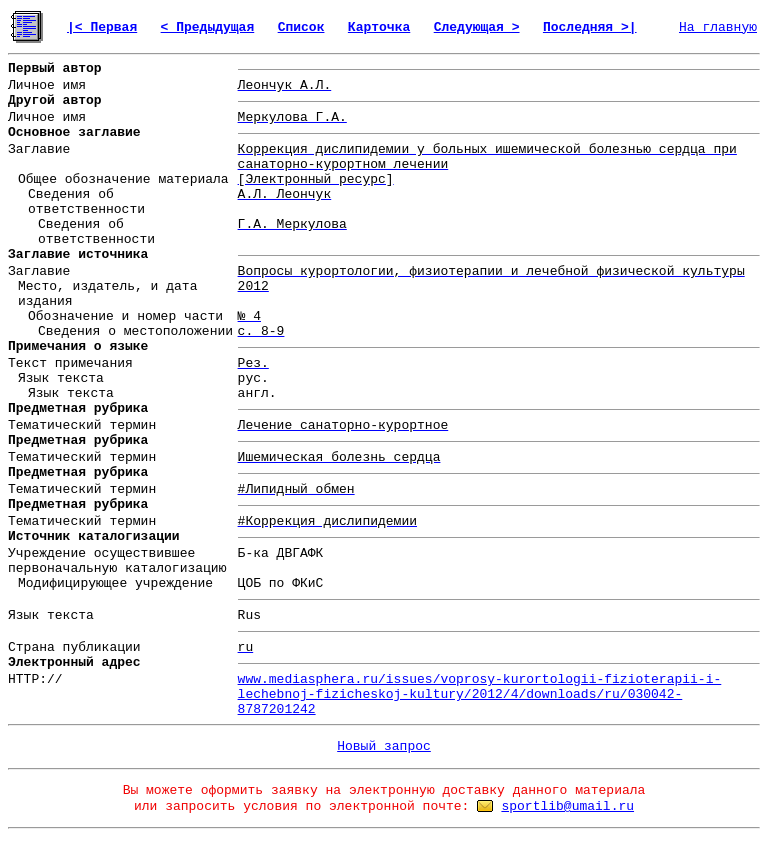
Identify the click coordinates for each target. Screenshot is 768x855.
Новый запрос (384, 746)
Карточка (379, 27)
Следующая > (477, 27)
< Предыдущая (208, 27)
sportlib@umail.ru (567, 806)
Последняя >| (590, 27)
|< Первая (102, 27)
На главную (718, 27)
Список (301, 27)
